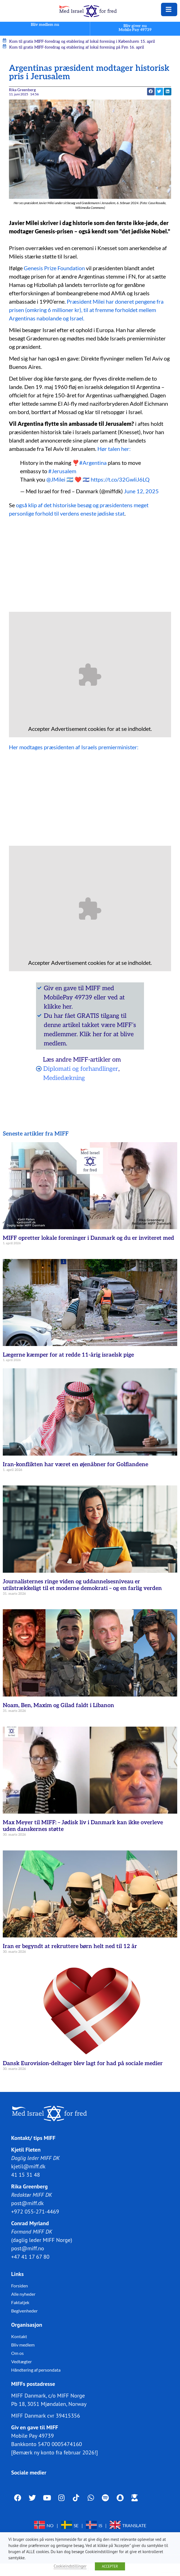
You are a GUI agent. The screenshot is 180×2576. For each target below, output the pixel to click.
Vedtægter (21, 2361)
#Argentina (93, 462)
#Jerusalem (62, 471)
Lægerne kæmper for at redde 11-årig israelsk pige (68, 1355)
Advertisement (69, 728)
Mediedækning (64, 1078)
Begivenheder (24, 2310)
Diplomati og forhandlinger (80, 1068)
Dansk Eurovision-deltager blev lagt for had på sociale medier (83, 2063)
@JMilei (55, 479)
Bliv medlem (23, 2344)
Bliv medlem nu (45, 24)
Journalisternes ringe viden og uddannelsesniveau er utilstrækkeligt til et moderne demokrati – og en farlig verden (82, 1585)
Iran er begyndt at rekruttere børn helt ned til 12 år (70, 1946)
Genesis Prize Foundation (54, 268)
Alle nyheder (23, 2294)
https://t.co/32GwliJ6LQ (120, 479)
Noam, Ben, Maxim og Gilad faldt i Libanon (58, 1705)
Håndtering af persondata (36, 2369)
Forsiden (19, 2285)
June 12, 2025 (141, 491)
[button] (151, 91)
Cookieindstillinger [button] (70, 2566)
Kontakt (19, 2336)
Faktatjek (20, 2302)
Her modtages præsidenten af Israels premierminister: (73, 747)
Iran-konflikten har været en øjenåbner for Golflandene (75, 1464)
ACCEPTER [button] (110, 2566)
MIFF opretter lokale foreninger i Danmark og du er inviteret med (88, 1238)
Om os (17, 2353)
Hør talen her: (114, 448)
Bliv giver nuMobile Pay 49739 (135, 27)
